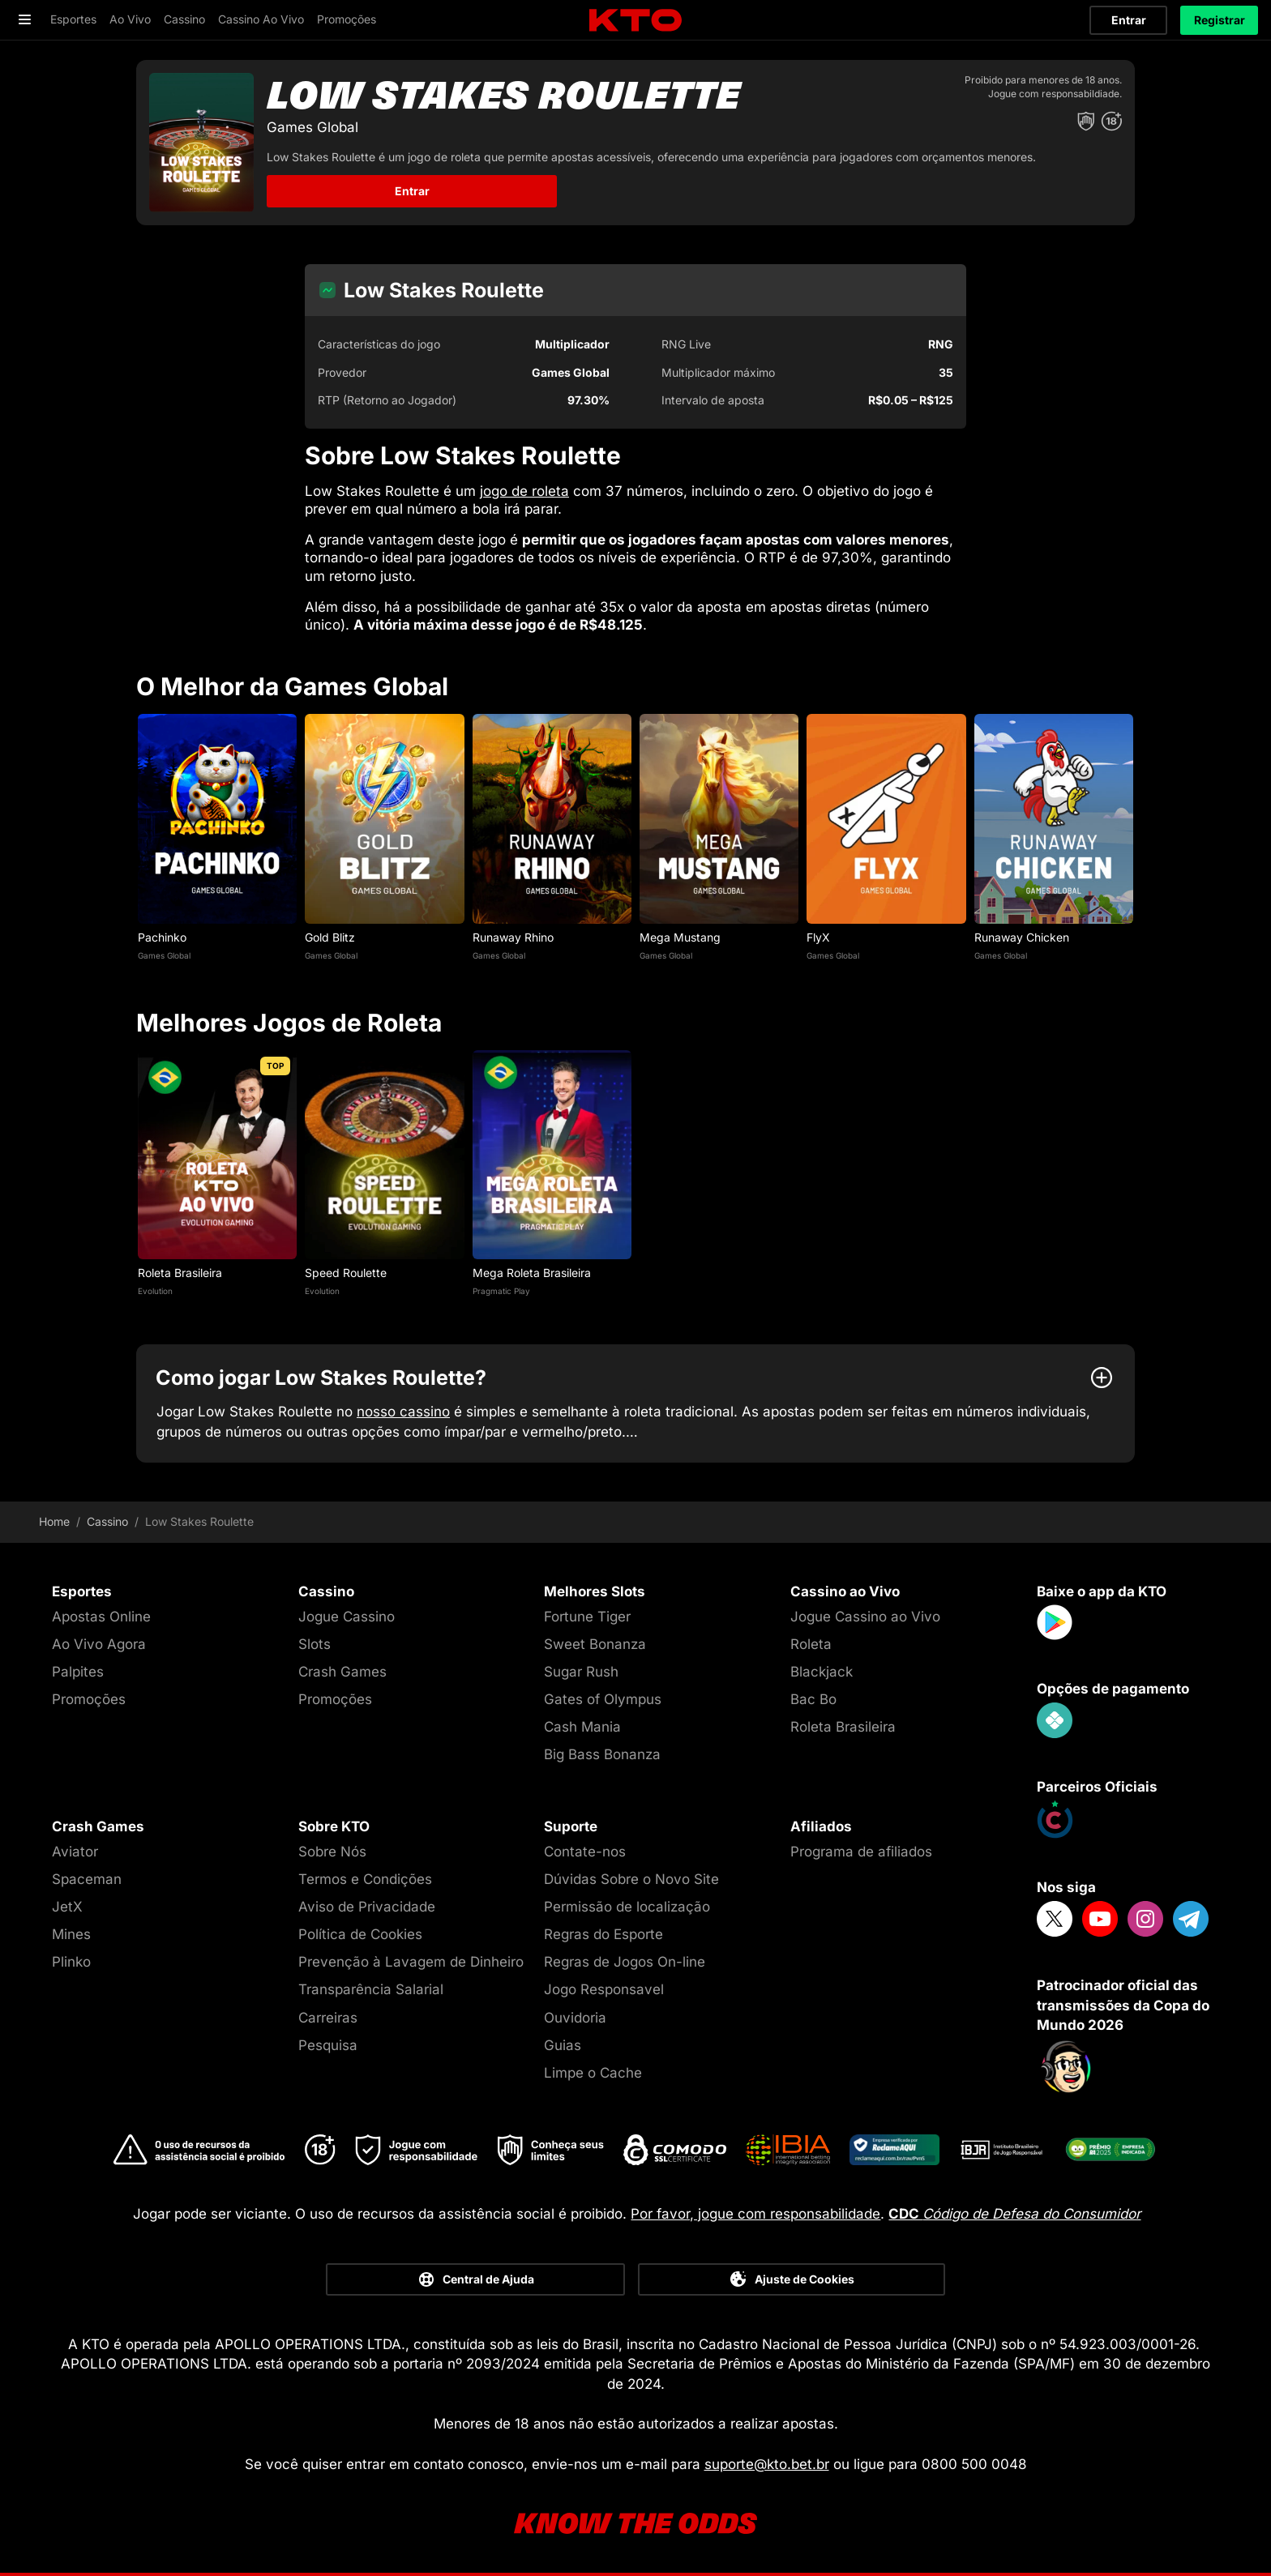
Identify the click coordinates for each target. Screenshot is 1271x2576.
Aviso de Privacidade (366, 1907)
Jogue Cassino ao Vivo (865, 1616)
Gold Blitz (330, 937)
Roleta (811, 1644)
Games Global (164, 955)
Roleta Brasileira (180, 1272)
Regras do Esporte (603, 1934)
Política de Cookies (360, 1934)
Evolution (155, 1291)
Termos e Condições (365, 1879)
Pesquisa (327, 2045)
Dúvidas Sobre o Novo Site (631, 1879)
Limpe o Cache (593, 2073)
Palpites (78, 1672)
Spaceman (87, 1879)
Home (54, 1521)
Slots (314, 1644)
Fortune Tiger (587, 1616)
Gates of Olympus (602, 1699)
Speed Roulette (346, 1272)
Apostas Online (101, 1616)
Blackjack (821, 1672)
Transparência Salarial (370, 1989)
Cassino (107, 1521)
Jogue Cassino (346, 1616)
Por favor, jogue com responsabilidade (755, 2214)
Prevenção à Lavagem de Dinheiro (411, 1962)
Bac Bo (813, 1699)
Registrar (1219, 20)
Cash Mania (582, 1727)
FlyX (818, 937)
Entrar (1128, 20)
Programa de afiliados (861, 1851)
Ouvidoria (575, 2018)
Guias (562, 2045)
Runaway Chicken (1021, 937)
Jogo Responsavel (604, 1989)
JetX (67, 1907)
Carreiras (327, 2018)
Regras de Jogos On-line (624, 1962)
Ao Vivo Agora (99, 1644)
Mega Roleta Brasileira (532, 1272)
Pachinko (162, 937)
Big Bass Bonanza (602, 1754)
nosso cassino (403, 1411)
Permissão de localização (627, 1907)
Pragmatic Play (501, 1291)
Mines (71, 1934)
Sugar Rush (581, 1672)
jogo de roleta (524, 491)
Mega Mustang (680, 937)
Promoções (89, 1699)
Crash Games (342, 1672)
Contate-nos (585, 1851)
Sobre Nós (332, 1851)
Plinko (71, 1962)
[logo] (635, 20)
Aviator (75, 1851)
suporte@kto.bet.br (766, 2464)
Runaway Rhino (513, 937)
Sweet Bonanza (595, 1644)
